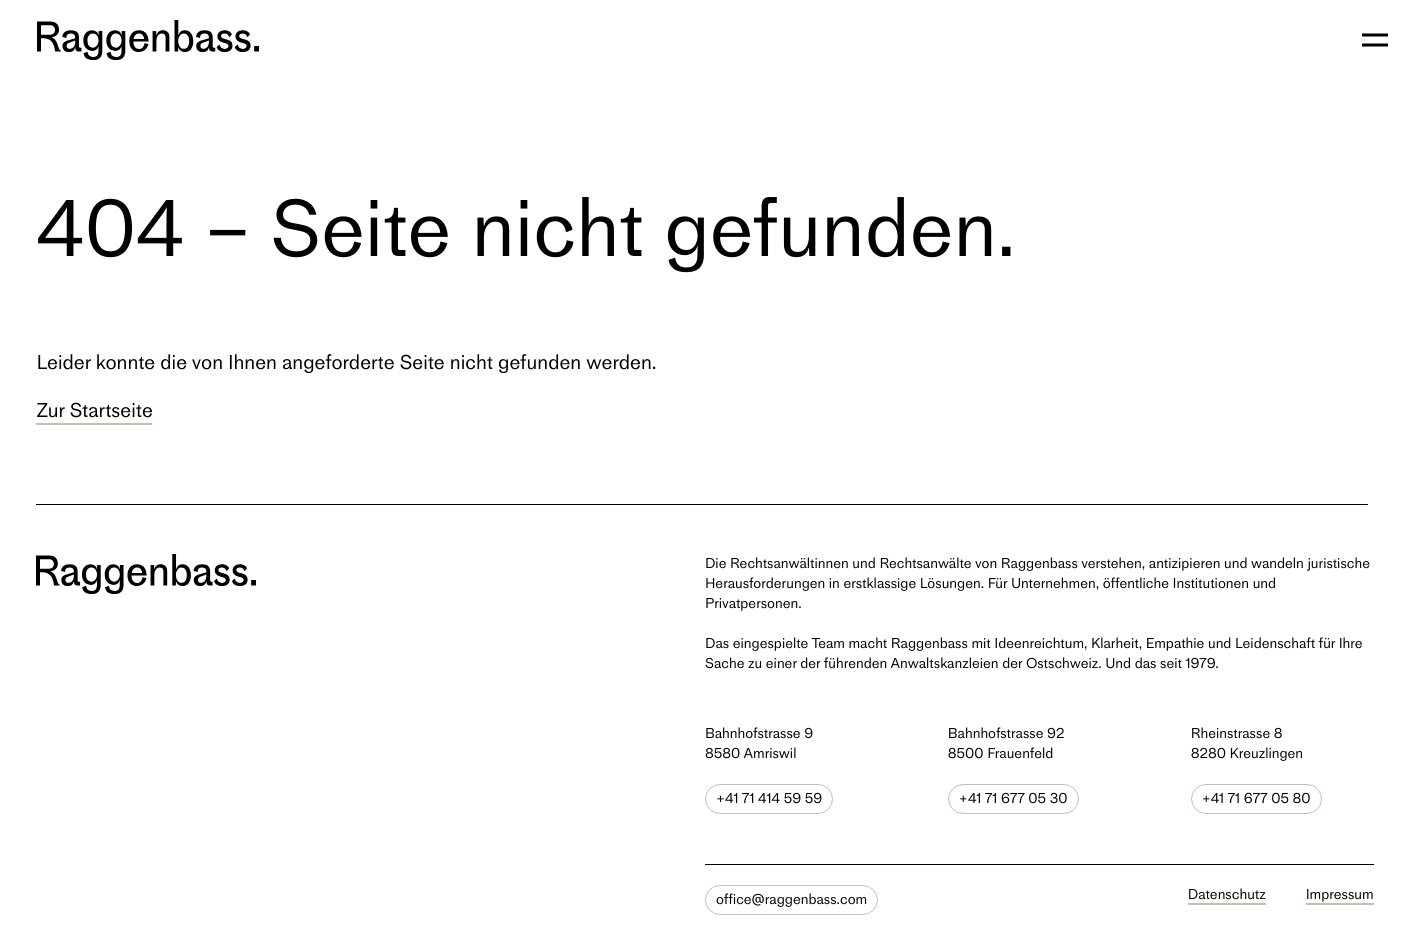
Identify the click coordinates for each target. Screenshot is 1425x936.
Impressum (1340, 894)
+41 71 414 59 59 (769, 798)
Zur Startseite (94, 410)
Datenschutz (1227, 894)
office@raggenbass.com (791, 899)
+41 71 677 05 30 (1013, 798)
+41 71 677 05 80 (1256, 798)
